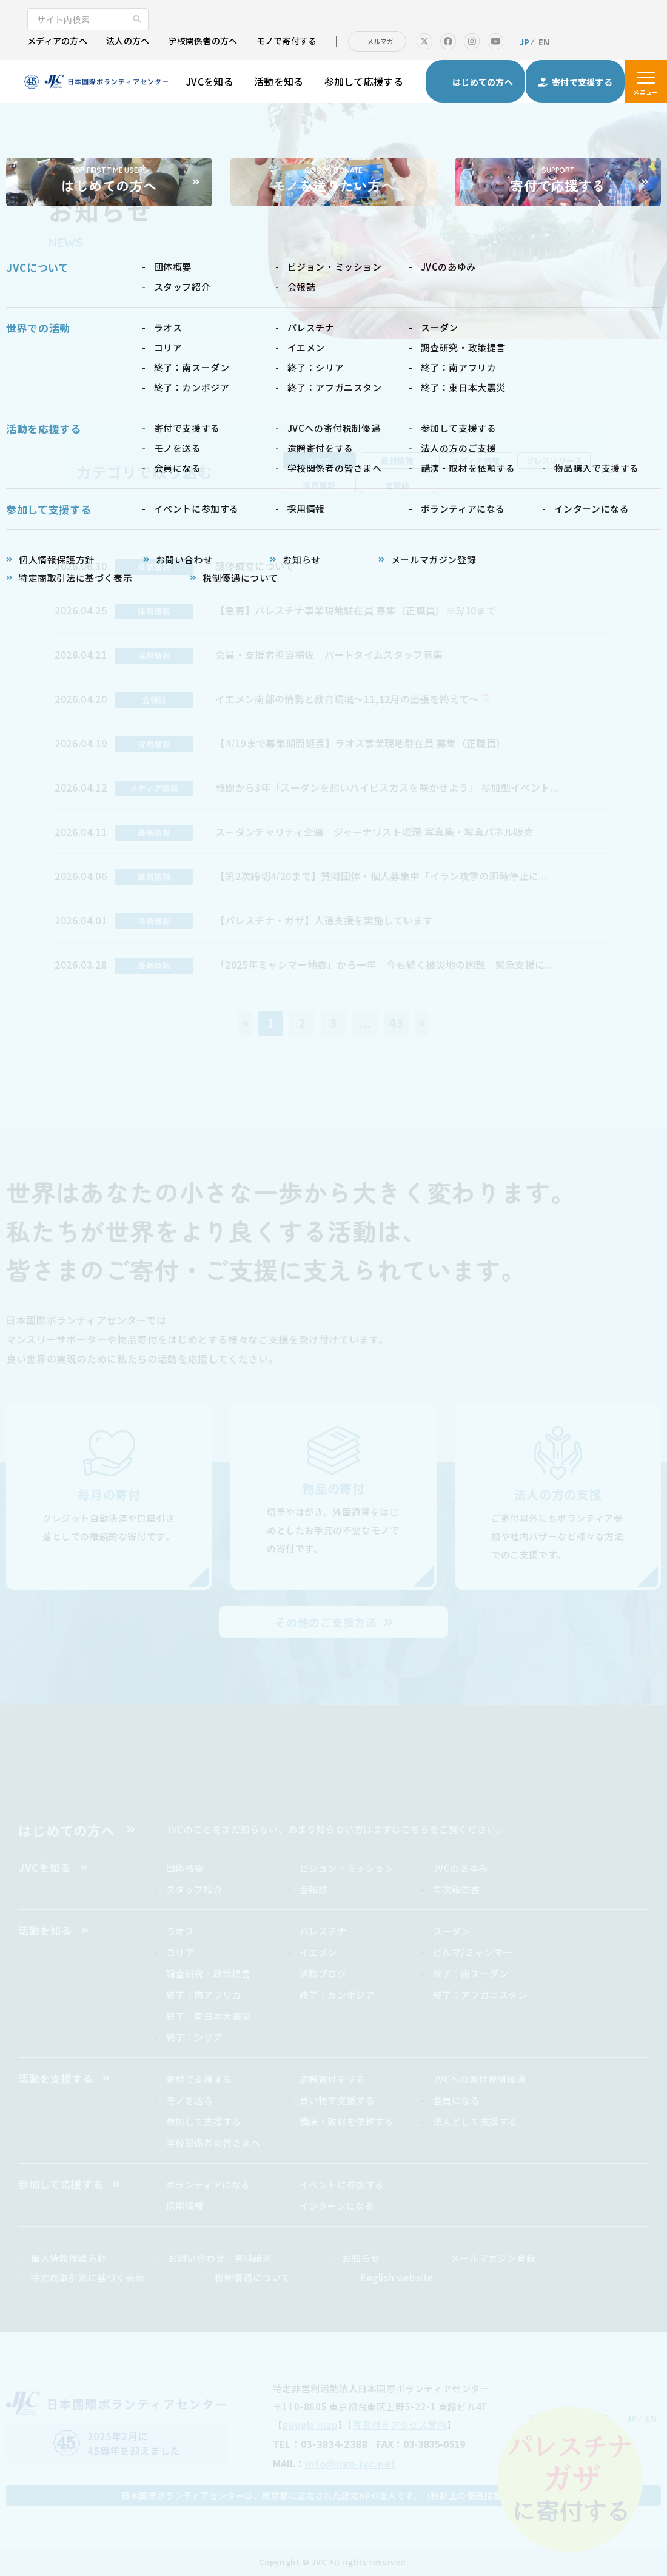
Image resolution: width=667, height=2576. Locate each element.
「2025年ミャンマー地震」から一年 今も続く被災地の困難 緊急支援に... (383, 964)
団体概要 (185, 1867)
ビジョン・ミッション (347, 1867)
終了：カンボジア (337, 1994)
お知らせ (361, 2257)
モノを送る (189, 2100)
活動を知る (279, 81)
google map (310, 2424)
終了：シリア (194, 2037)
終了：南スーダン (471, 1973)
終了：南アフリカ (204, 1994)
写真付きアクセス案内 (400, 2424)
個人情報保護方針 (69, 2257)
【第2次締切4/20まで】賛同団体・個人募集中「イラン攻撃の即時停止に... (380, 876)
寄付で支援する (199, 2079)
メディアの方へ (57, 41)
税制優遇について (252, 2277)
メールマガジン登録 (493, 2257)
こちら (415, 1829)
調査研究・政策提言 (208, 1973)
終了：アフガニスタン (480, 1994)
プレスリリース (554, 460)
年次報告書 (456, 1889)
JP (524, 42)
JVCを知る (209, 81)
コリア (180, 1952)
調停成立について (255, 566)
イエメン (318, 1952)
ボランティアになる (208, 2184)
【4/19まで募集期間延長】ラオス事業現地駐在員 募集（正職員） (360, 743)
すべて (319, 460)
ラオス (180, 1931)
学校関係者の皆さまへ (213, 2142)
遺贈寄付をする (333, 2079)
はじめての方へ (66, 1830)
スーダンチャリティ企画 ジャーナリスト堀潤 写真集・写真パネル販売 (379, 831)
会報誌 (397, 485)
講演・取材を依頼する (347, 2121)
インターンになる (337, 2205)
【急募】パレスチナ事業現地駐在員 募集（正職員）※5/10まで (355, 610)
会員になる (456, 2100)
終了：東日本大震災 (208, 2015)
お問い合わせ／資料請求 (220, 2257)
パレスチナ (323, 1931)
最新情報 (397, 460)
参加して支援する (204, 2121)
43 (396, 1023)
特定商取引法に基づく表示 (87, 2277)
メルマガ (380, 41)
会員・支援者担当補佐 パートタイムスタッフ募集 (329, 654)
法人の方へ (127, 41)
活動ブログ (323, 1973)
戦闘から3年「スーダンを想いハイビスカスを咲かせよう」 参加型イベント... (386, 787)
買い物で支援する (337, 2100)
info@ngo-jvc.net (350, 2463)
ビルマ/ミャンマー (472, 1952)
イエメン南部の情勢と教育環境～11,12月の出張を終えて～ (346, 698)
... (365, 1023)
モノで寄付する (286, 41)
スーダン (452, 1931)
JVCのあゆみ (460, 1867)
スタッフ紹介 (194, 1889)
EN (544, 42)
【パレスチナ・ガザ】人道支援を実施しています (324, 920)
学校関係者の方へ (202, 41)
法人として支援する (475, 2121)
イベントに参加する (342, 2184)
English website (397, 2277)
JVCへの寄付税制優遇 (479, 2079)
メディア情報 (475, 460)
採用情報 (319, 485)
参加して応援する (364, 81)
